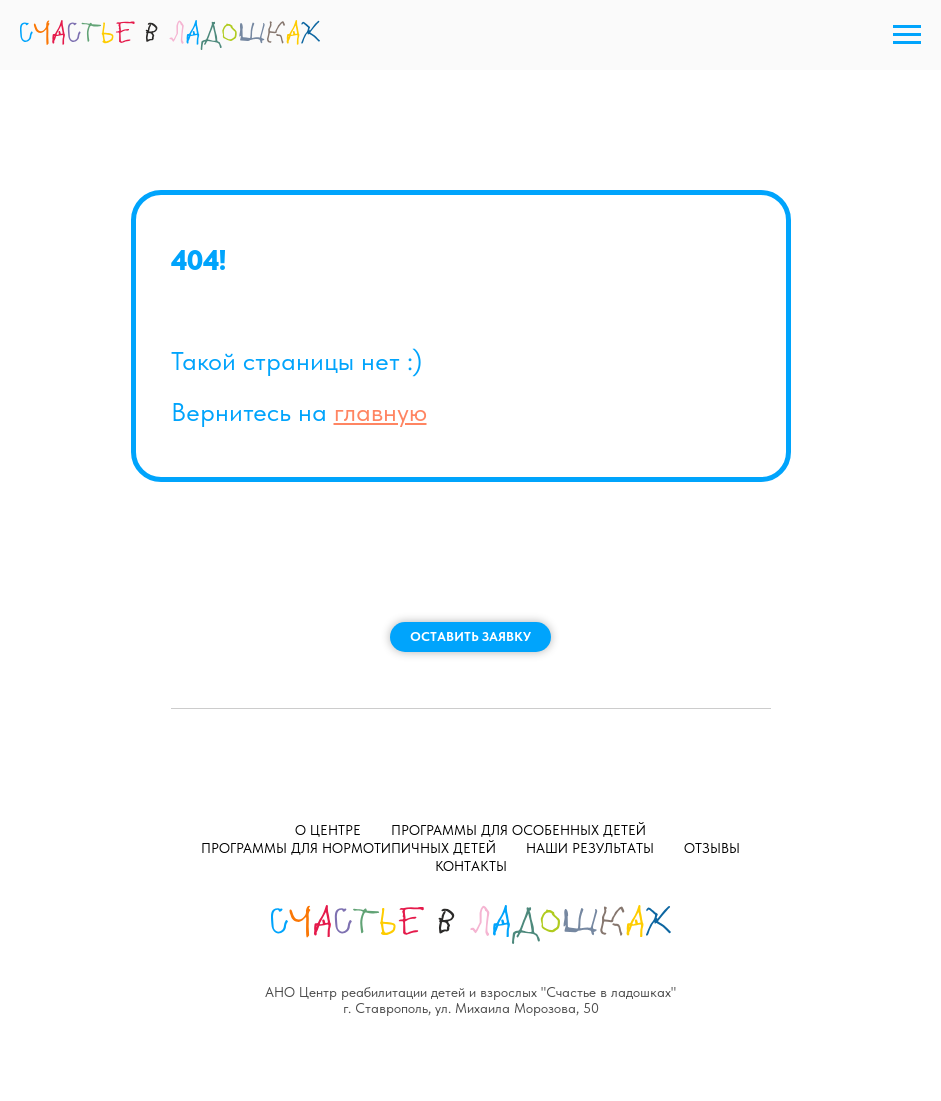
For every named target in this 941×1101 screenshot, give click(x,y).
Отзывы (712, 848)
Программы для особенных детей (518, 830)
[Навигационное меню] (907, 35)
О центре (328, 830)
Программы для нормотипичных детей (348, 848)
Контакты (471, 866)
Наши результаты (590, 848)
